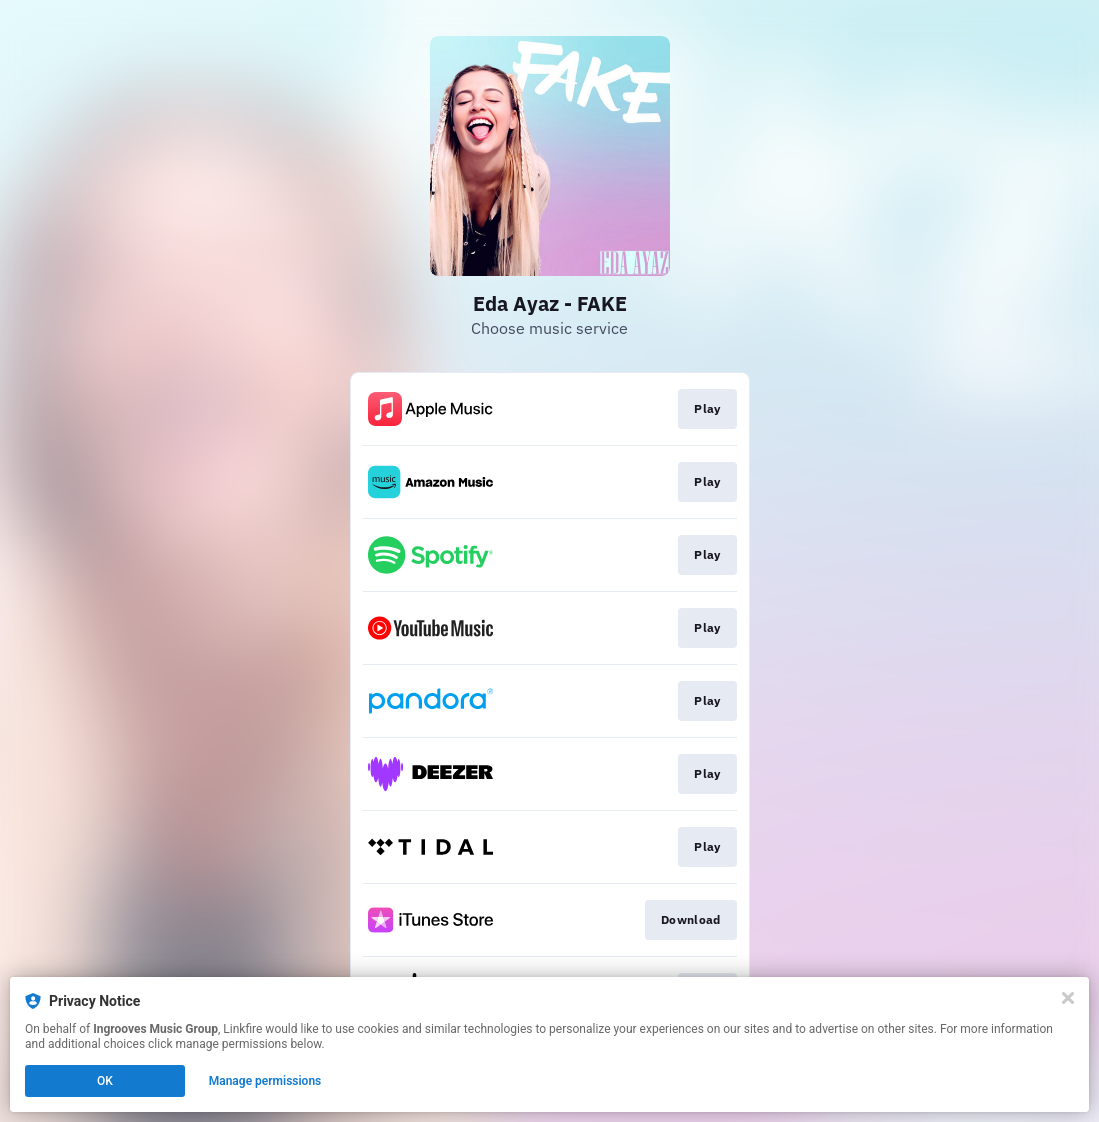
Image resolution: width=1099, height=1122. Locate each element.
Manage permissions (265, 1081)
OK (105, 1081)
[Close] (1068, 998)
